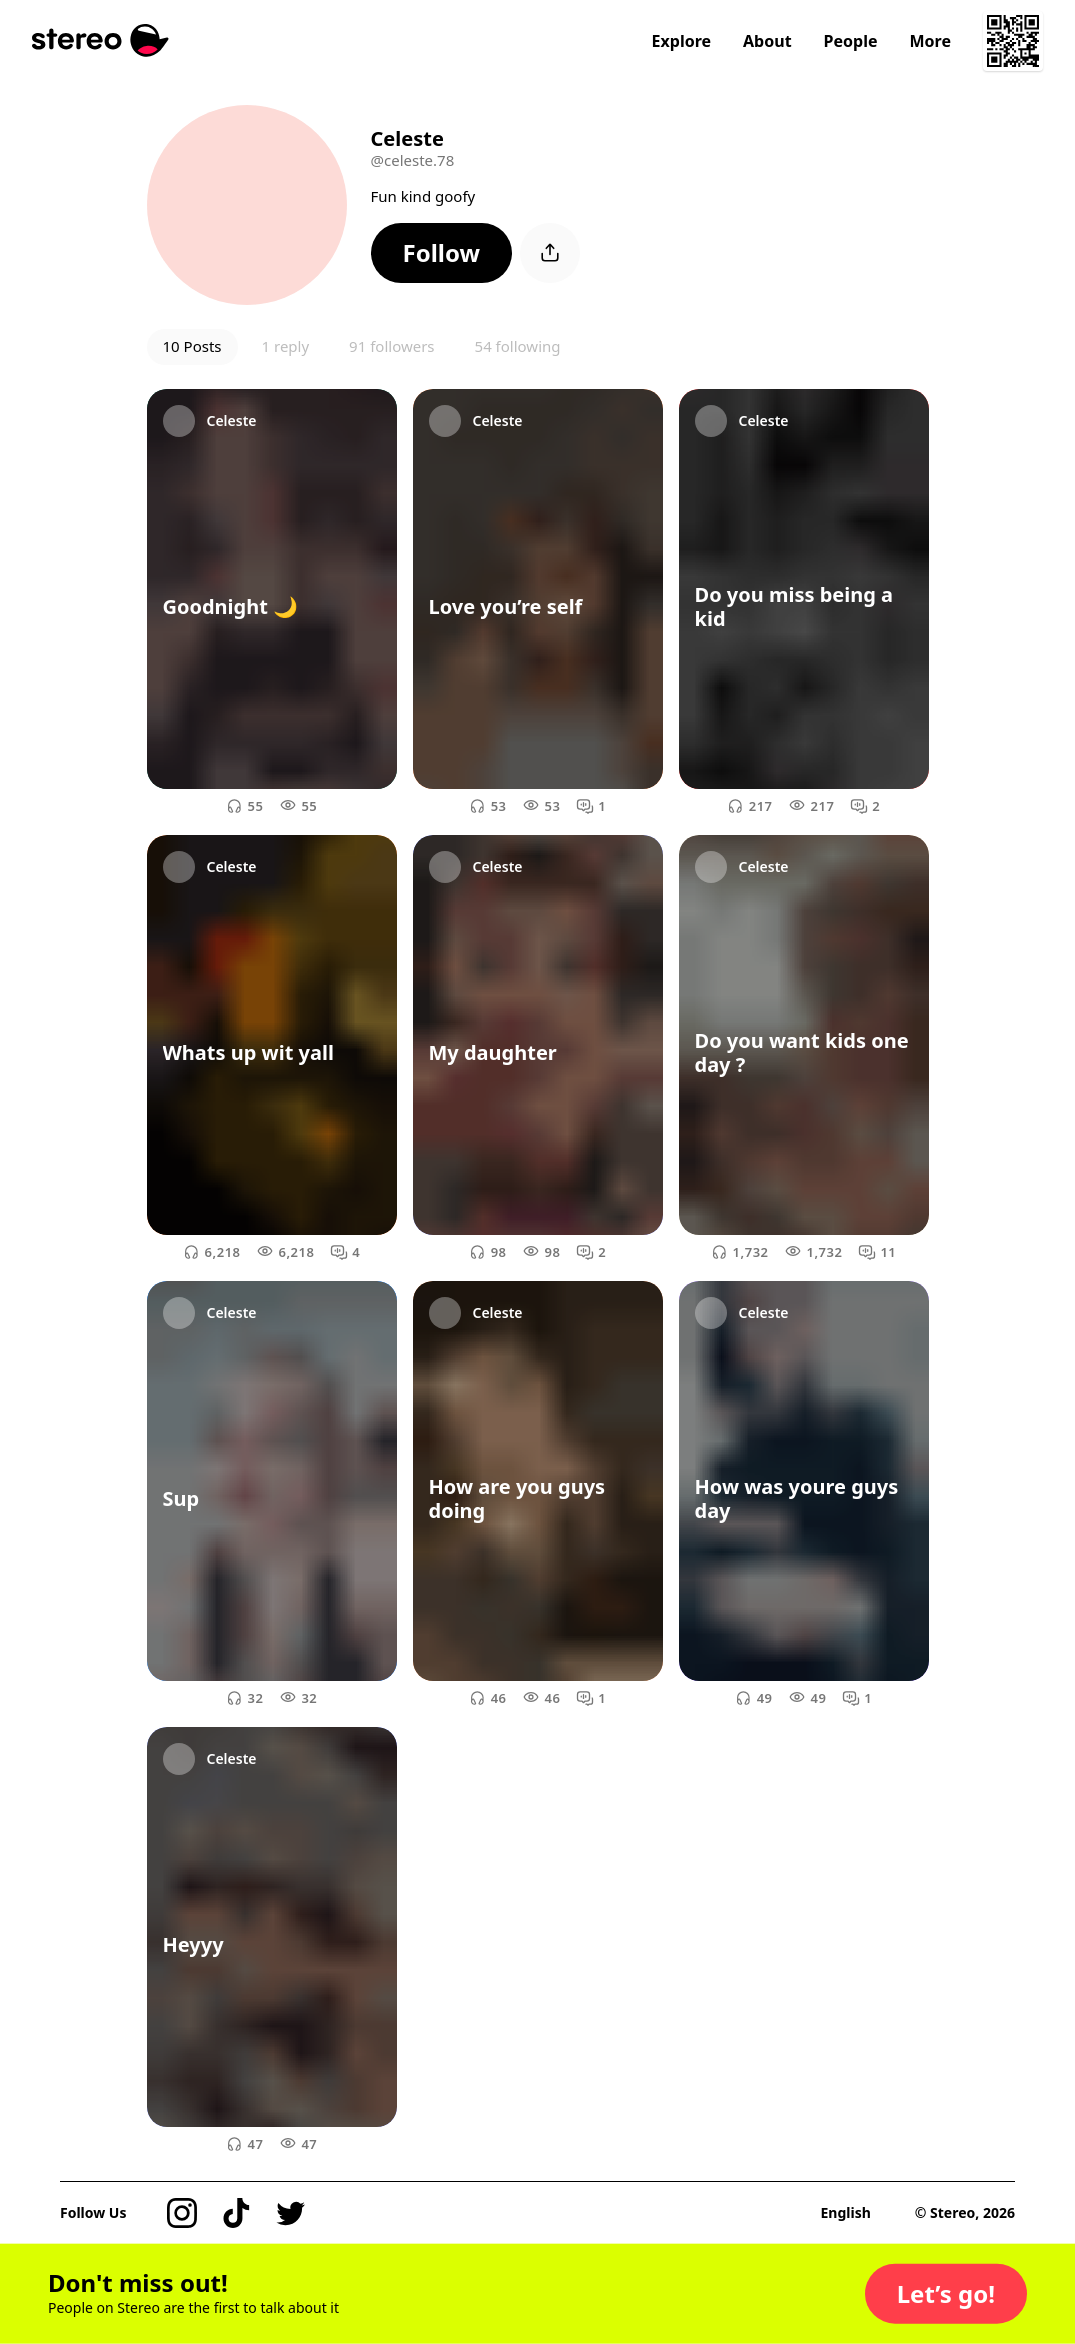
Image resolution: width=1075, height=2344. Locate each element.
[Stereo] (100, 40)
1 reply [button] (286, 346)
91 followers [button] (391, 346)
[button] (442, 253)
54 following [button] (518, 346)
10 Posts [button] (192, 346)
